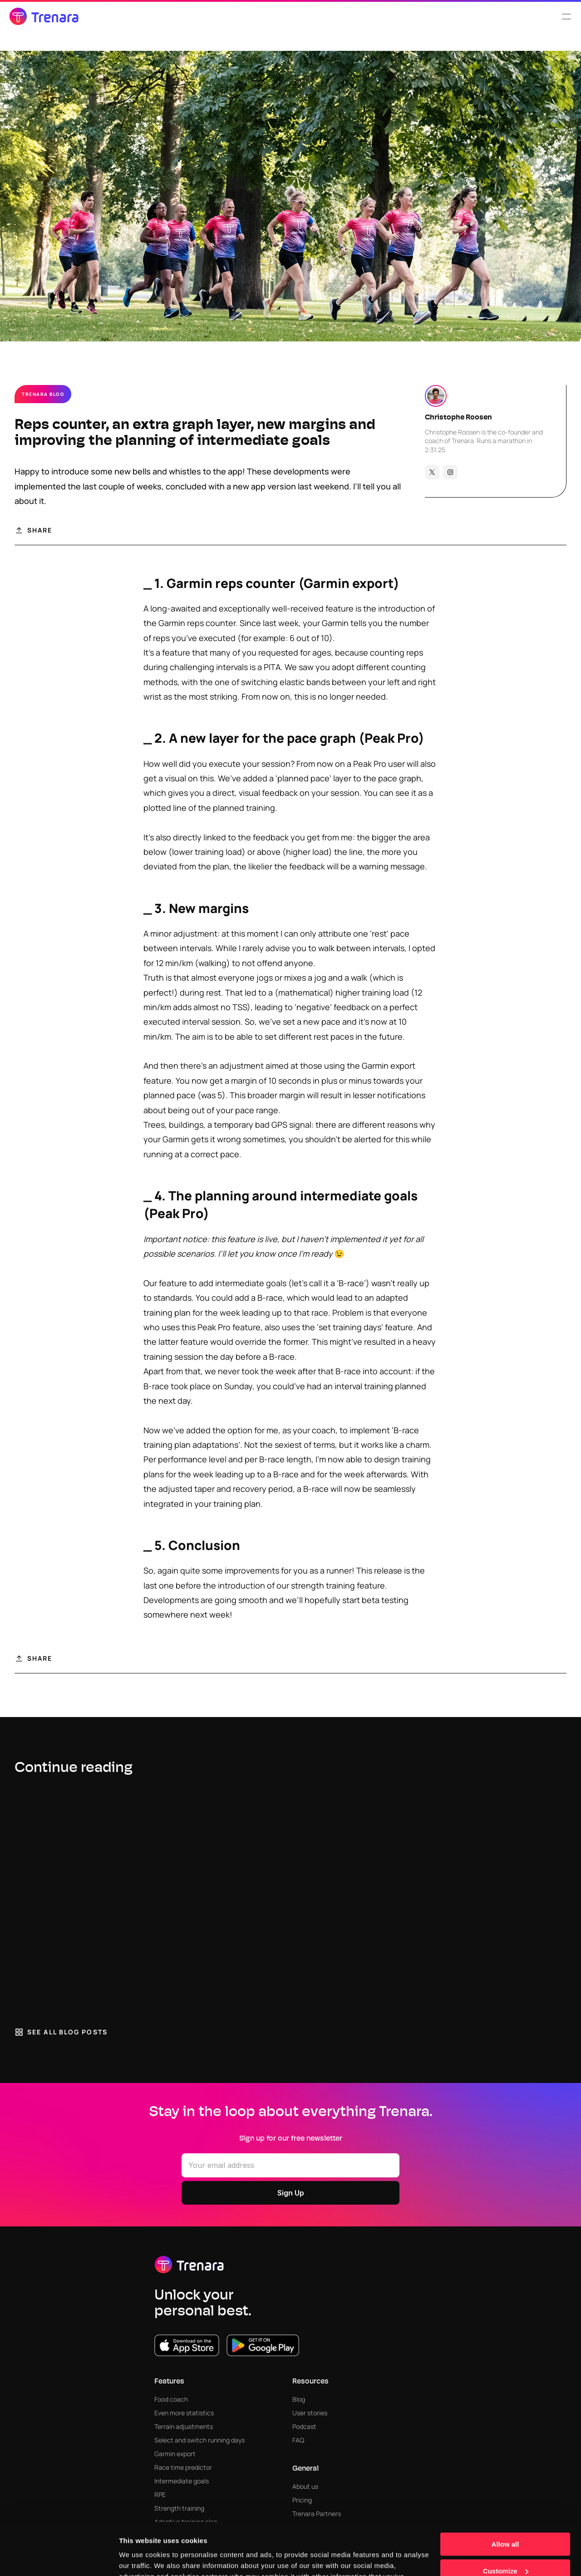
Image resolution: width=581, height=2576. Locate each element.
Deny (505, 2543)
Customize (505, 2516)
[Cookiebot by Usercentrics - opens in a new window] (58, 2558)
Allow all (505, 2490)
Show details (140, 2558)
